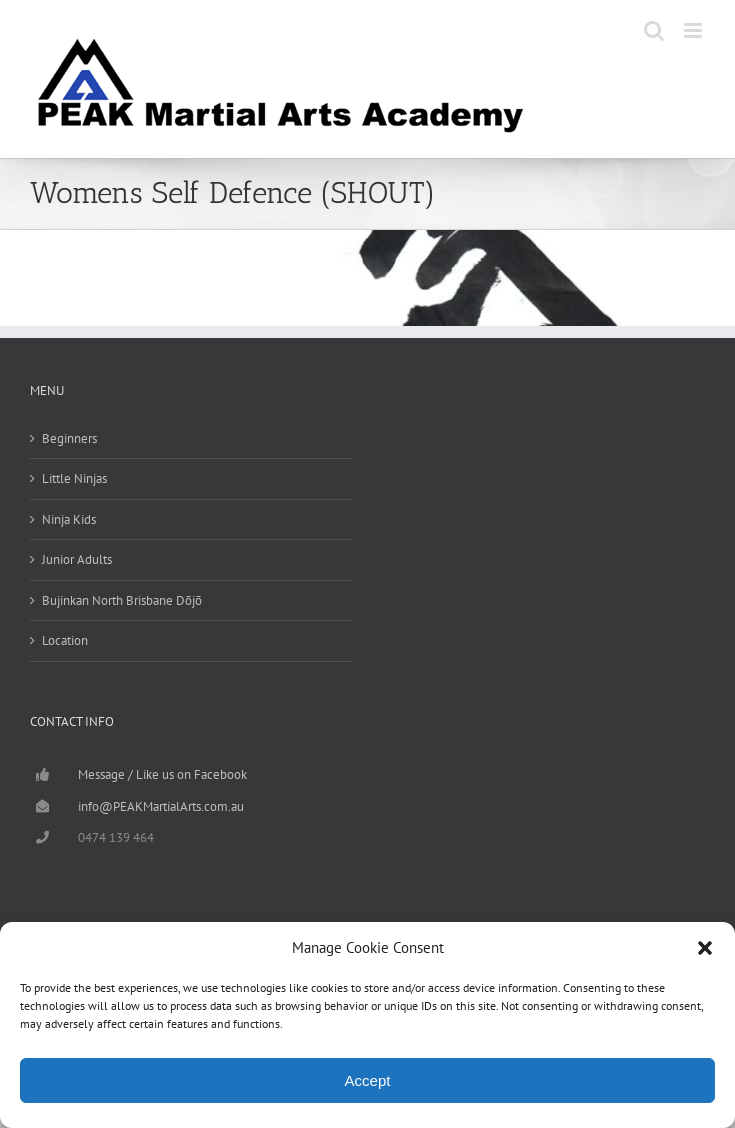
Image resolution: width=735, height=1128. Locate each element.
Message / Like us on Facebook (162, 774)
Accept (368, 1080)
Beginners (69, 438)
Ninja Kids (69, 519)
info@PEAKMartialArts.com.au (161, 806)
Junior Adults (77, 559)
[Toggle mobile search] (654, 30)
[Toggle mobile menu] (694, 30)
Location (65, 640)
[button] (705, 948)
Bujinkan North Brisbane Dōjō (122, 600)
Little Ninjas (74, 478)
